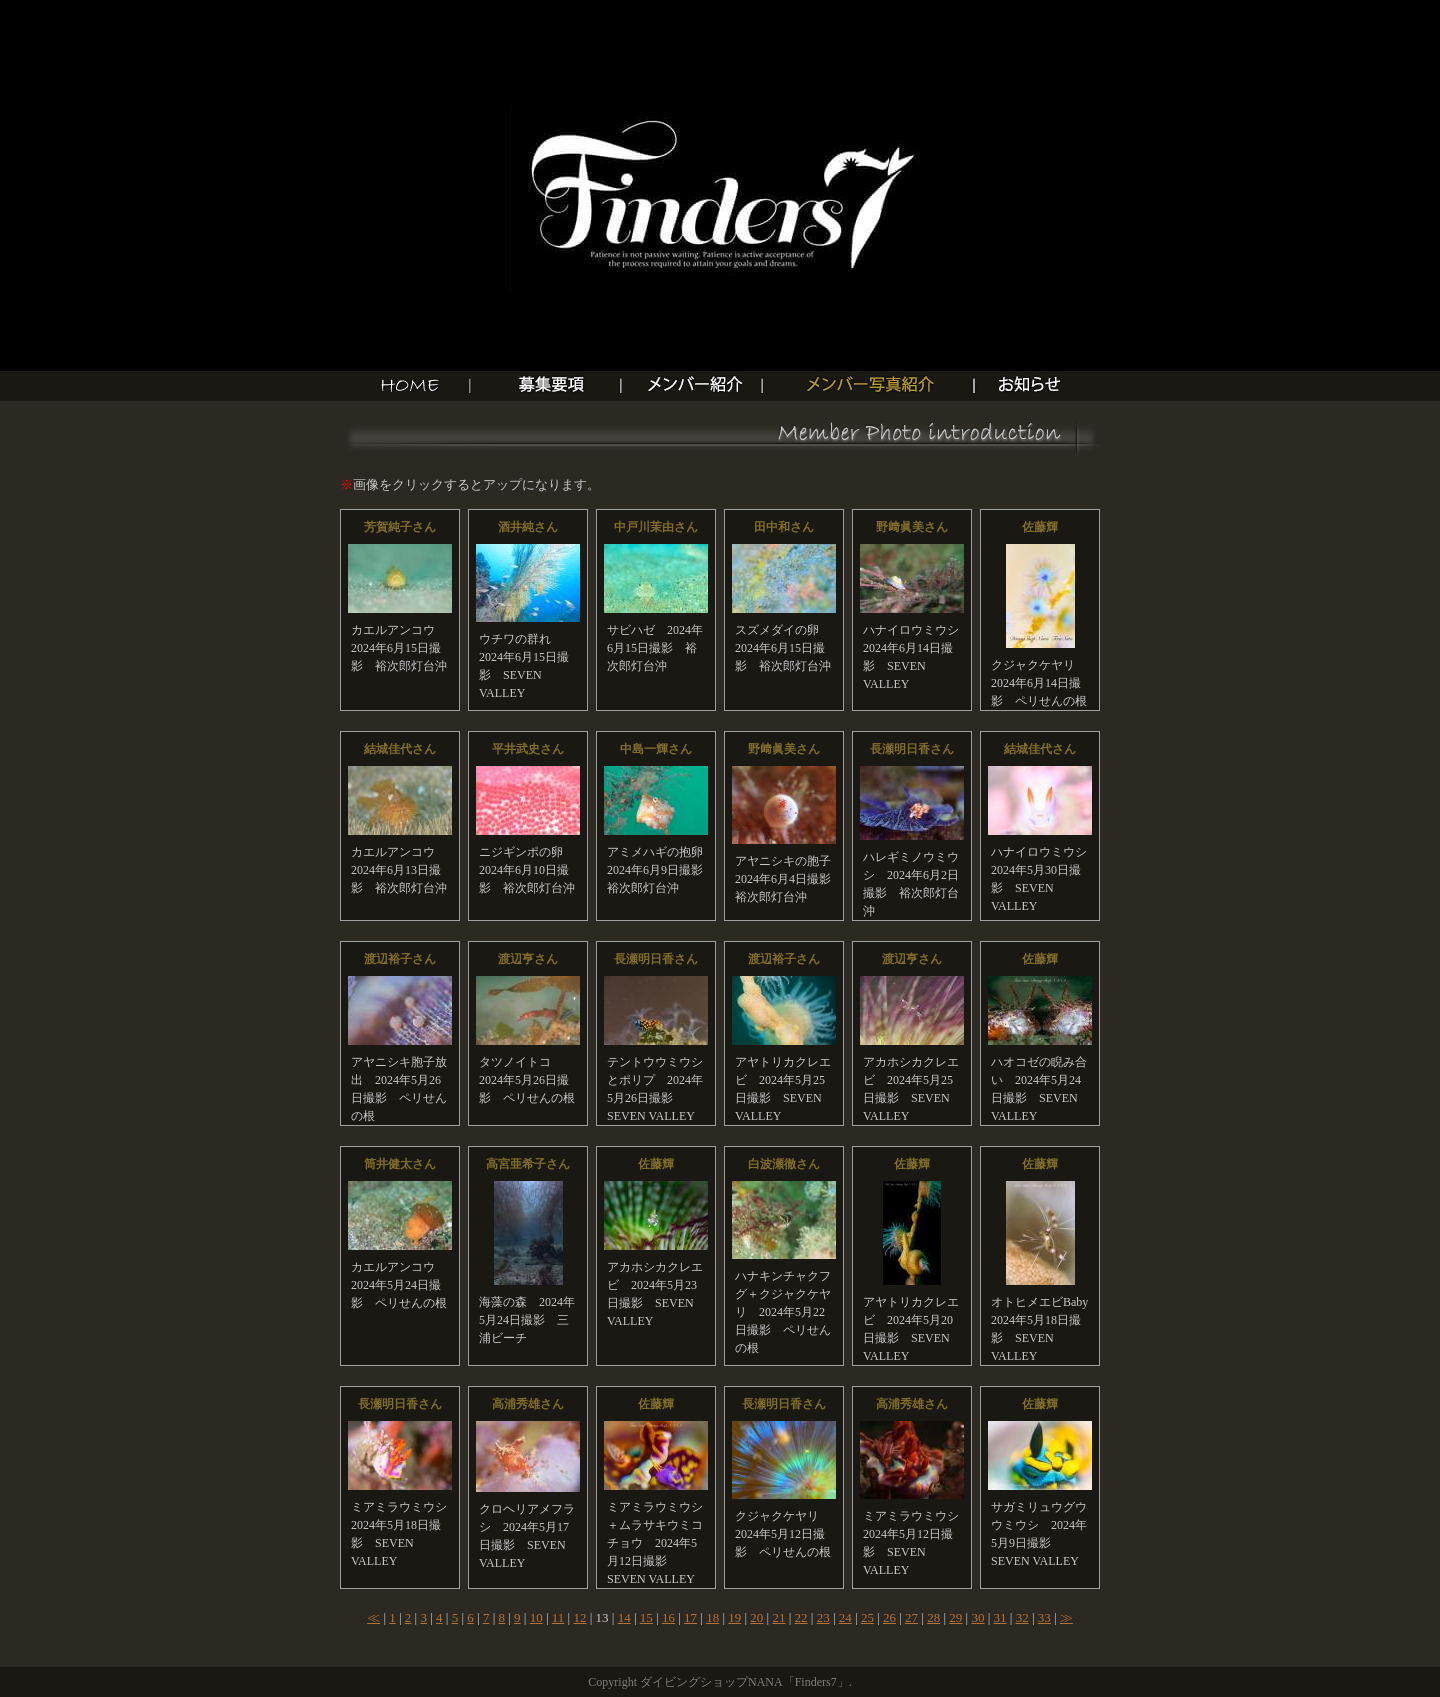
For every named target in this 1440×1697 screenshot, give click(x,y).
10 (536, 1617)
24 (845, 1617)
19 (734, 1617)
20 (756, 1617)
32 (1022, 1617)
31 (1000, 1617)
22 (801, 1617)
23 (823, 1617)
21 (778, 1617)
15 (646, 1617)
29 (955, 1617)
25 (867, 1617)
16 (668, 1617)
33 (1044, 1617)
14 (624, 1617)
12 (579, 1617)
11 (558, 1617)
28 (933, 1617)
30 (977, 1617)
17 (690, 1617)
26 (889, 1617)
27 (911, 1617)
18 (712, 1617)
